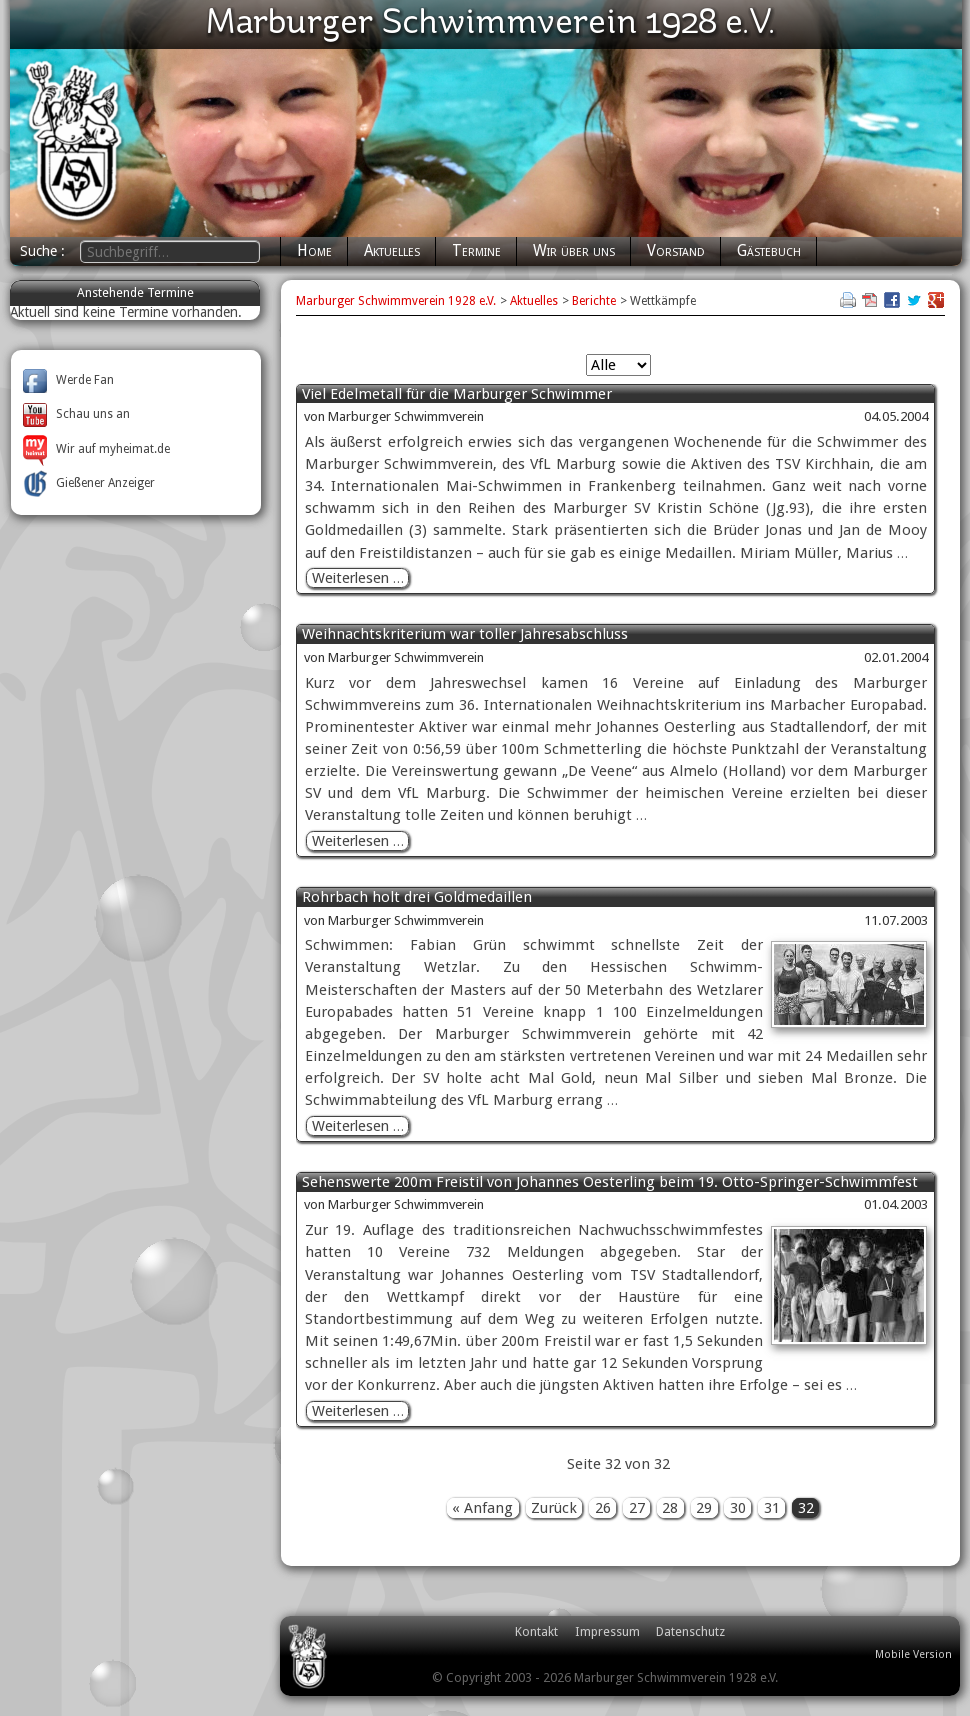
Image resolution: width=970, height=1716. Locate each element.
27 (637, 1508)
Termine (476, 251)
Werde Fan (68, 380)
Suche (40, 251)
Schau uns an (76, 414)
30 (738, 1508)
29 (704, 1508)
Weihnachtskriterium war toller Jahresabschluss (465, 634)
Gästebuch (769, 251)
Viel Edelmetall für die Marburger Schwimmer (457, 394)
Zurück (554, 1508)
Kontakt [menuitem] (536, 1631)
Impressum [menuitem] (607, 1631)
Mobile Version (913, 1654)
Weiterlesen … (360, 578)
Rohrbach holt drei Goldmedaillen (417, 897)
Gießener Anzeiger (89, 483)
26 (603, 1508)
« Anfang (482, 1508)
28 (670, 1508)
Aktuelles (392, 251)
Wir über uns (574, 251)
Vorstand (676, 251)
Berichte (594, 301)
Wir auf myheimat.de (96, 449)
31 (772, 1508)
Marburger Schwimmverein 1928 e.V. (396, 301)
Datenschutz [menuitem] (690, 1631)
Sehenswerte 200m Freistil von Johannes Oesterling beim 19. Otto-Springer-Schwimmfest (610, 1182)
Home (314, 251)
